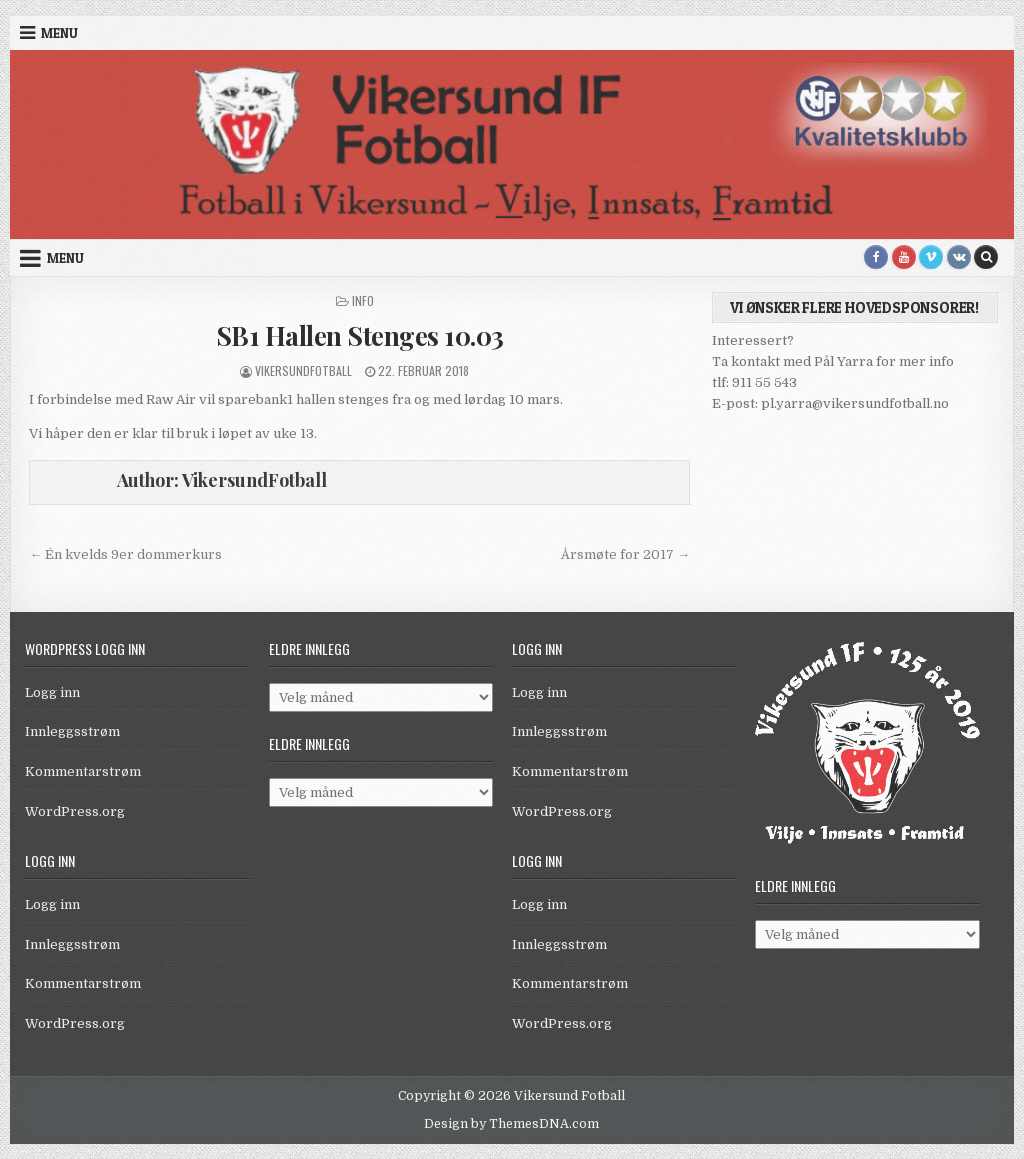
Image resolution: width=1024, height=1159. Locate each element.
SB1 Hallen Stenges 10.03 (360, 335)
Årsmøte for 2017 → (625, 554)
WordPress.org (75, 811)
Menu (59, 33)
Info (363, 300)
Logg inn (52, 692)
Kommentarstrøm (83, 771)
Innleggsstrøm (72, 731)
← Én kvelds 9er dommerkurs (125, 554)
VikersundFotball (303, 370)
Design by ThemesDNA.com (511, 1124)
